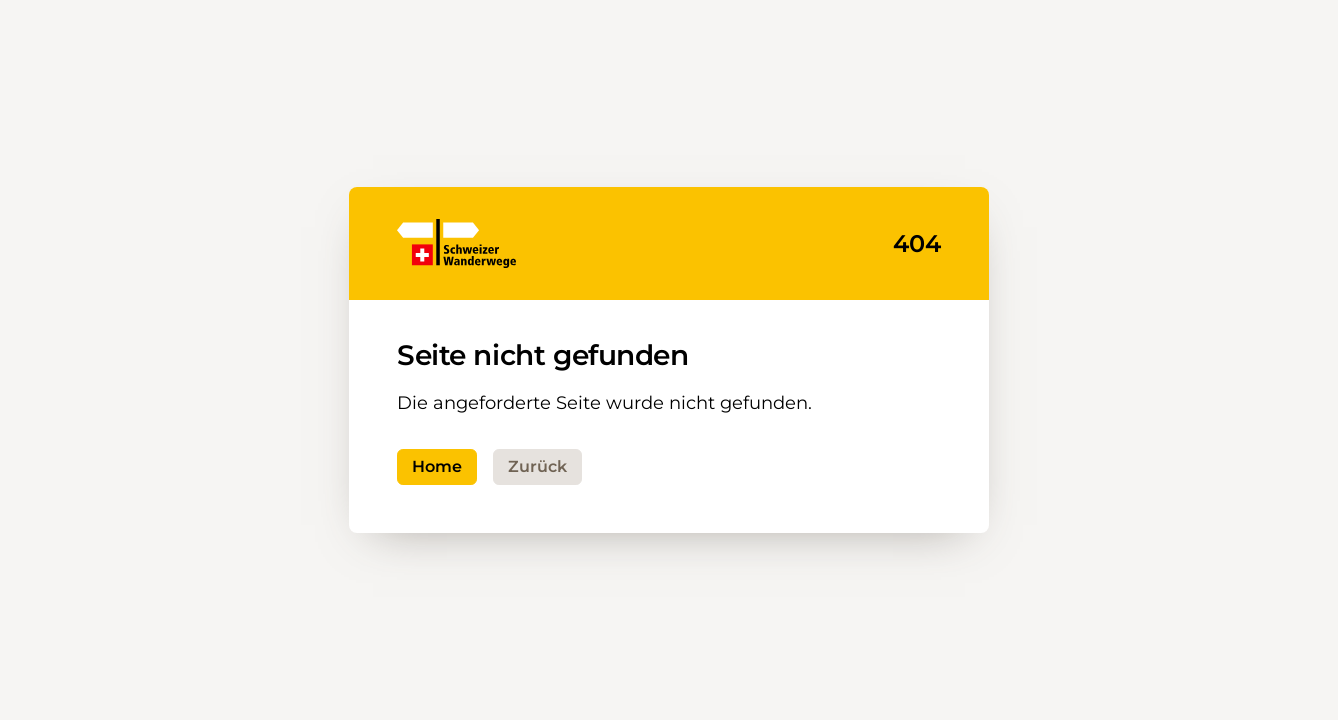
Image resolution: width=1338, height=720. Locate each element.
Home (437, 466)
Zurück (537, 466)
